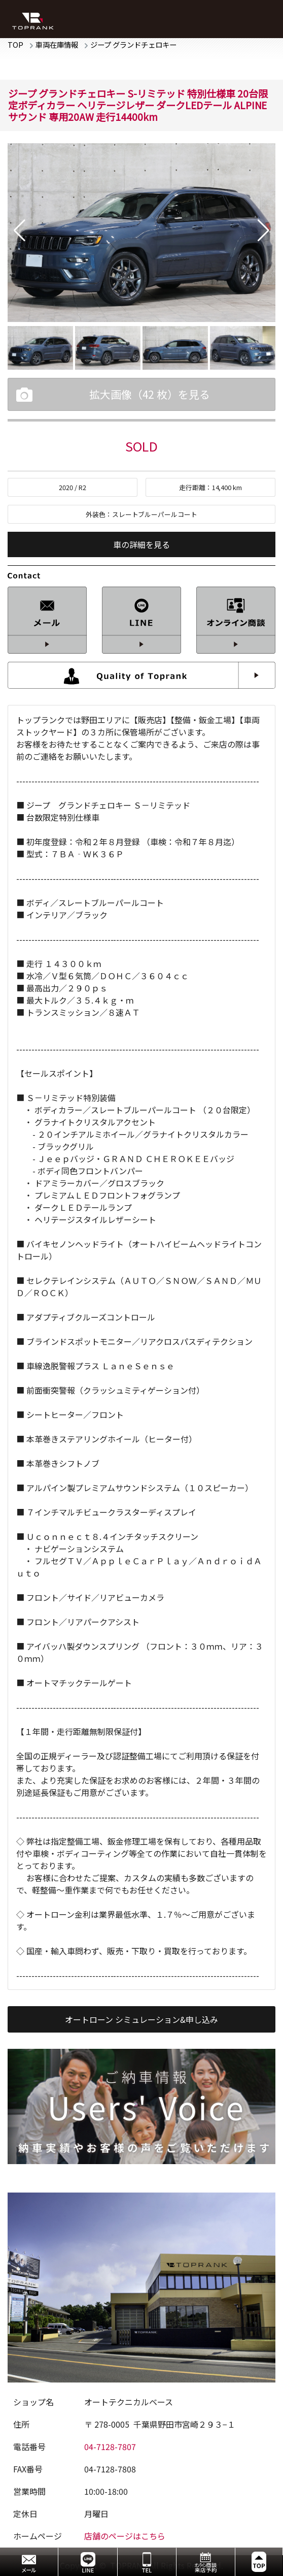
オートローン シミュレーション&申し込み (141, 2019)
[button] (19, 230)
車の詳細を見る (141, 544)
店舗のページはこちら (124, 2536)
